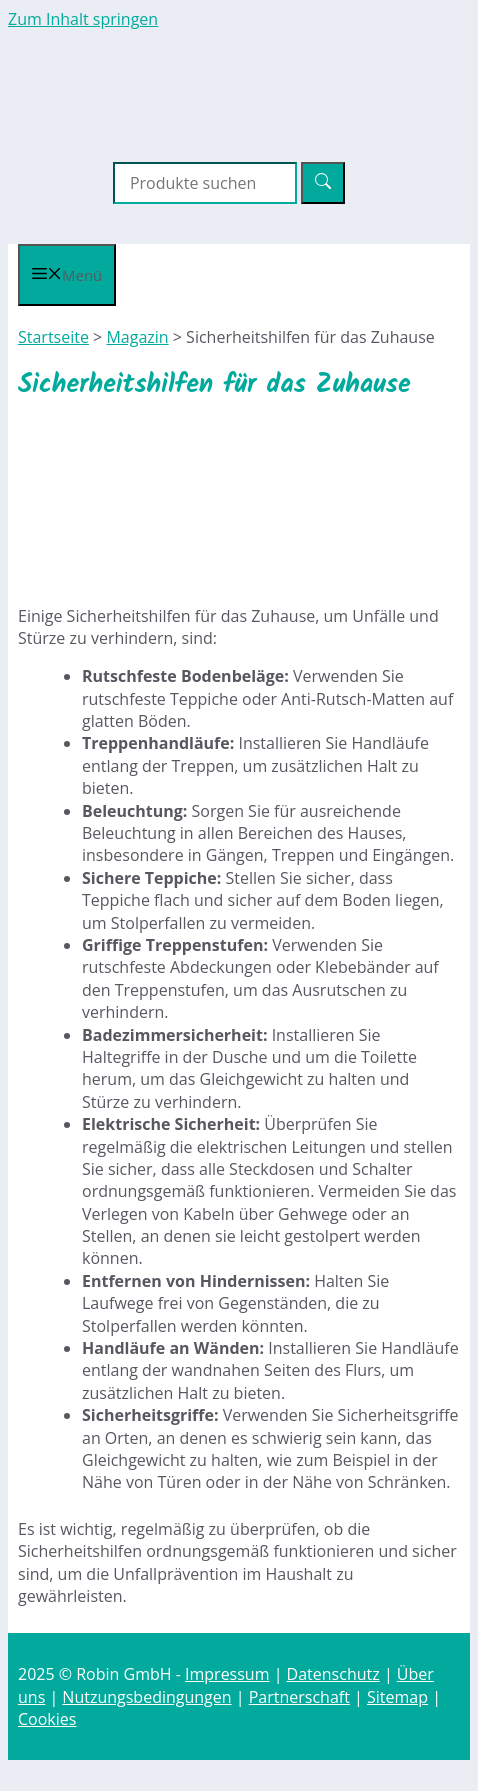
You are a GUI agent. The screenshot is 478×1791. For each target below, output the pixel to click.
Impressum (227, 1674)
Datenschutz (333, 1674)
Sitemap (397, 1697)
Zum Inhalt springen (83, 19)
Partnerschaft (299, 1697)
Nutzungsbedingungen (146, 1697)
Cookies (47, 1719)
